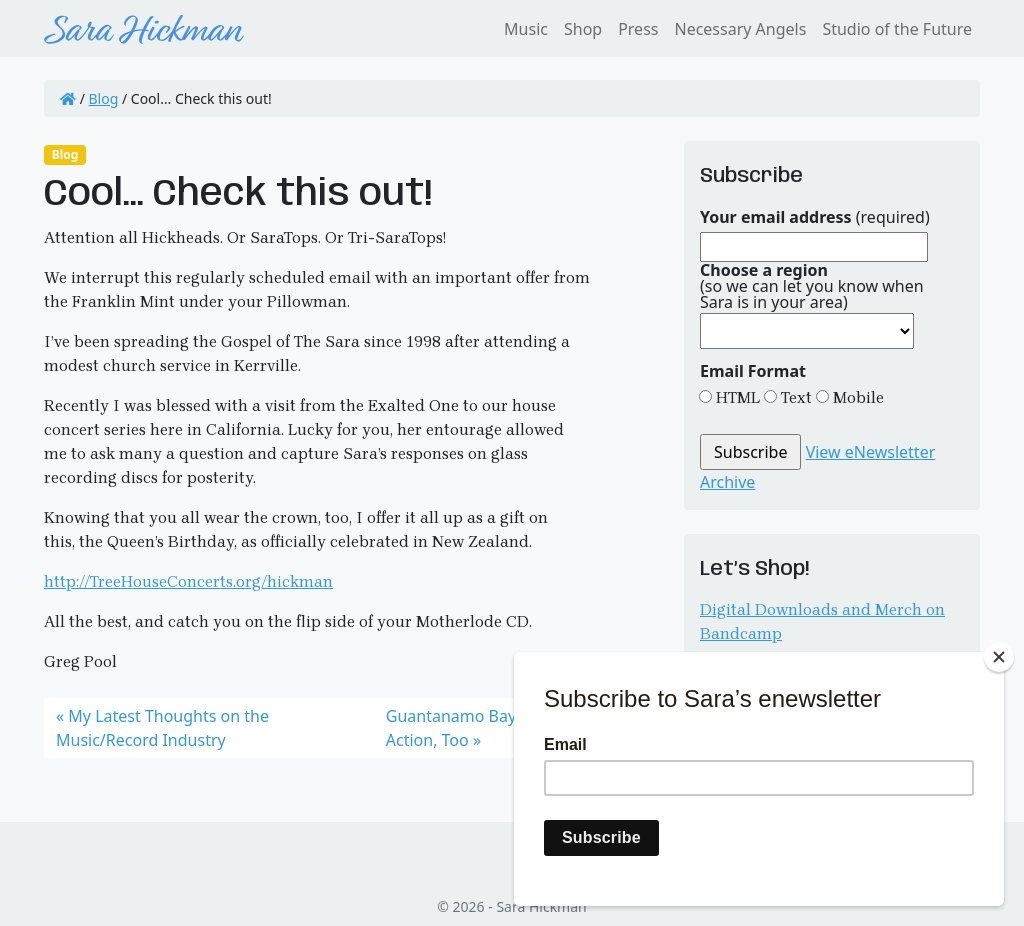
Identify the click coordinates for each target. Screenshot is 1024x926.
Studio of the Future (897, 29)
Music (526, 29)
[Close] (999, 657)
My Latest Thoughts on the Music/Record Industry (162, 728)
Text (794, 397)
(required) (815, 217)
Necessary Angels (740, 29)
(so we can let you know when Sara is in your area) (812, 286)
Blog (104, 98)
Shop (583, 29)
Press (638, 29)
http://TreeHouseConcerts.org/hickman (188, 581)
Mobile (856, 397)
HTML (736, 397)
